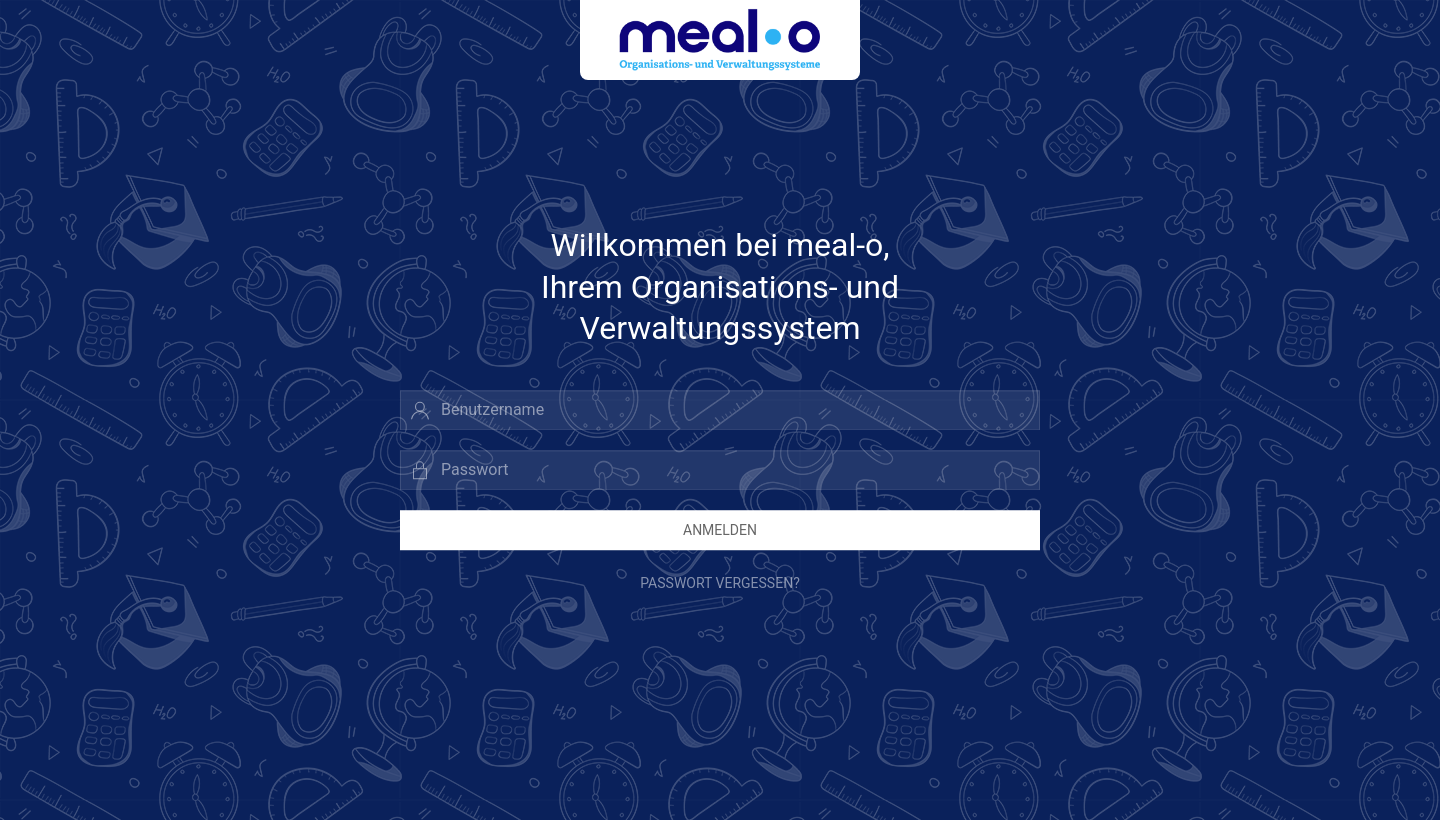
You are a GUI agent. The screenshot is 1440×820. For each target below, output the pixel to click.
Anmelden (720, 530)
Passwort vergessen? (720, 583)
